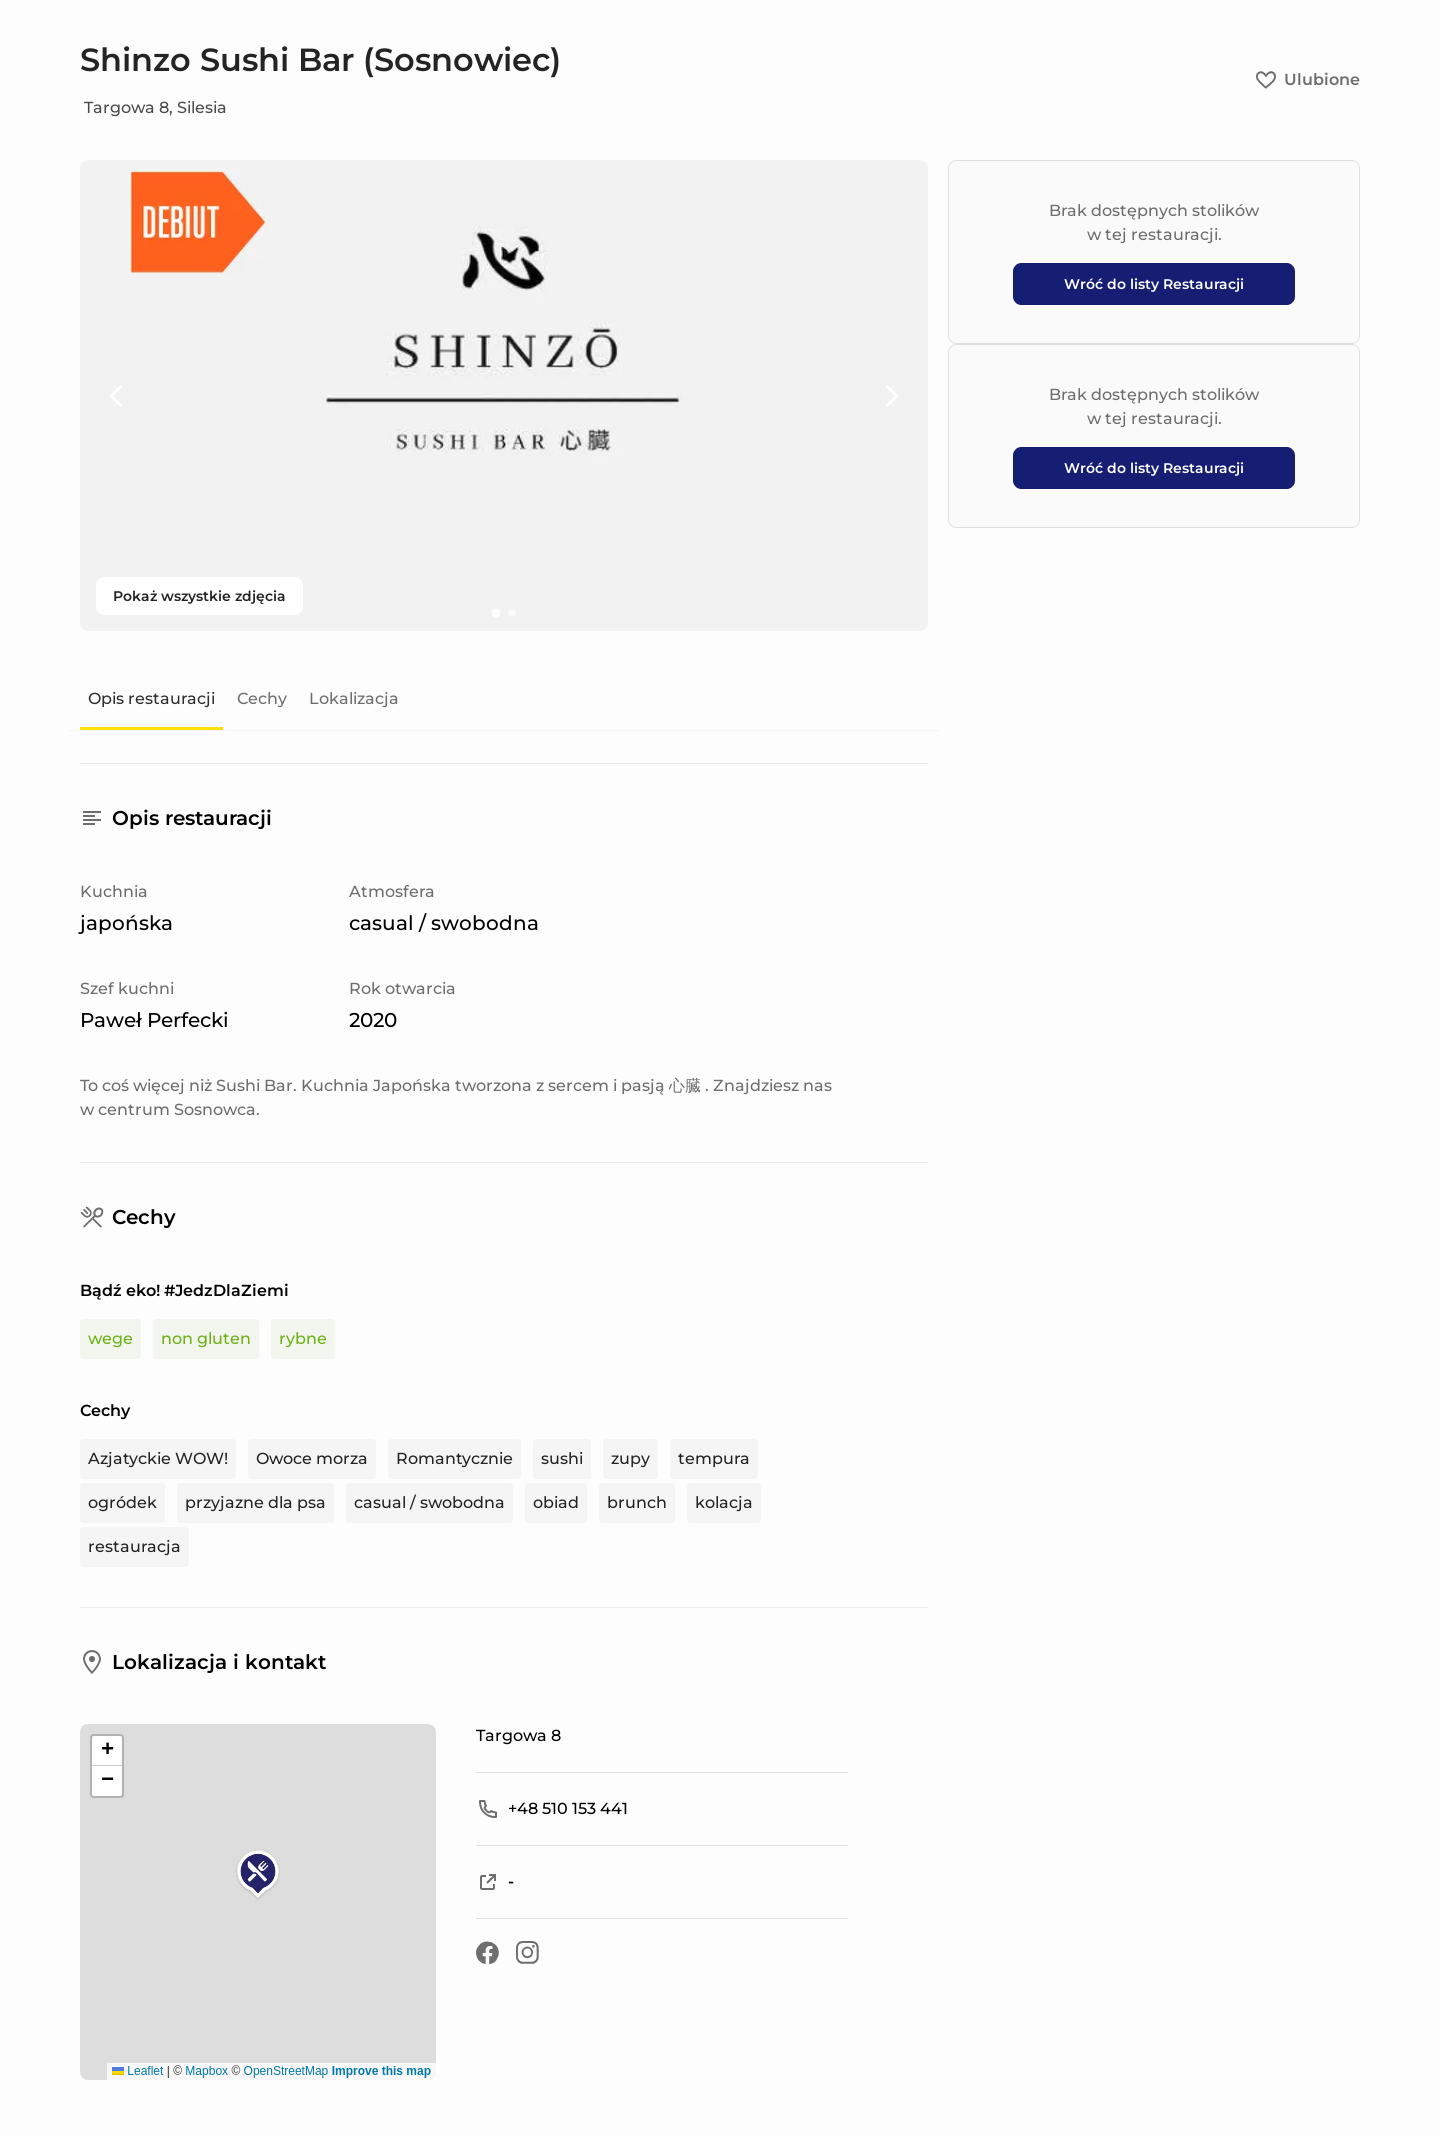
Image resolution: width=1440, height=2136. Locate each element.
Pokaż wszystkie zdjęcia (199, 596)
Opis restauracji (151, 698)
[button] (258, 1875)
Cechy (262, 698)
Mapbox (206, 2071)
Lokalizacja (354, 698)
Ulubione (1308, 80)
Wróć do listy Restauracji (1154, 284)
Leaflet (137, 2071)
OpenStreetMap (286, 2071)
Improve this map (381, 2071)
